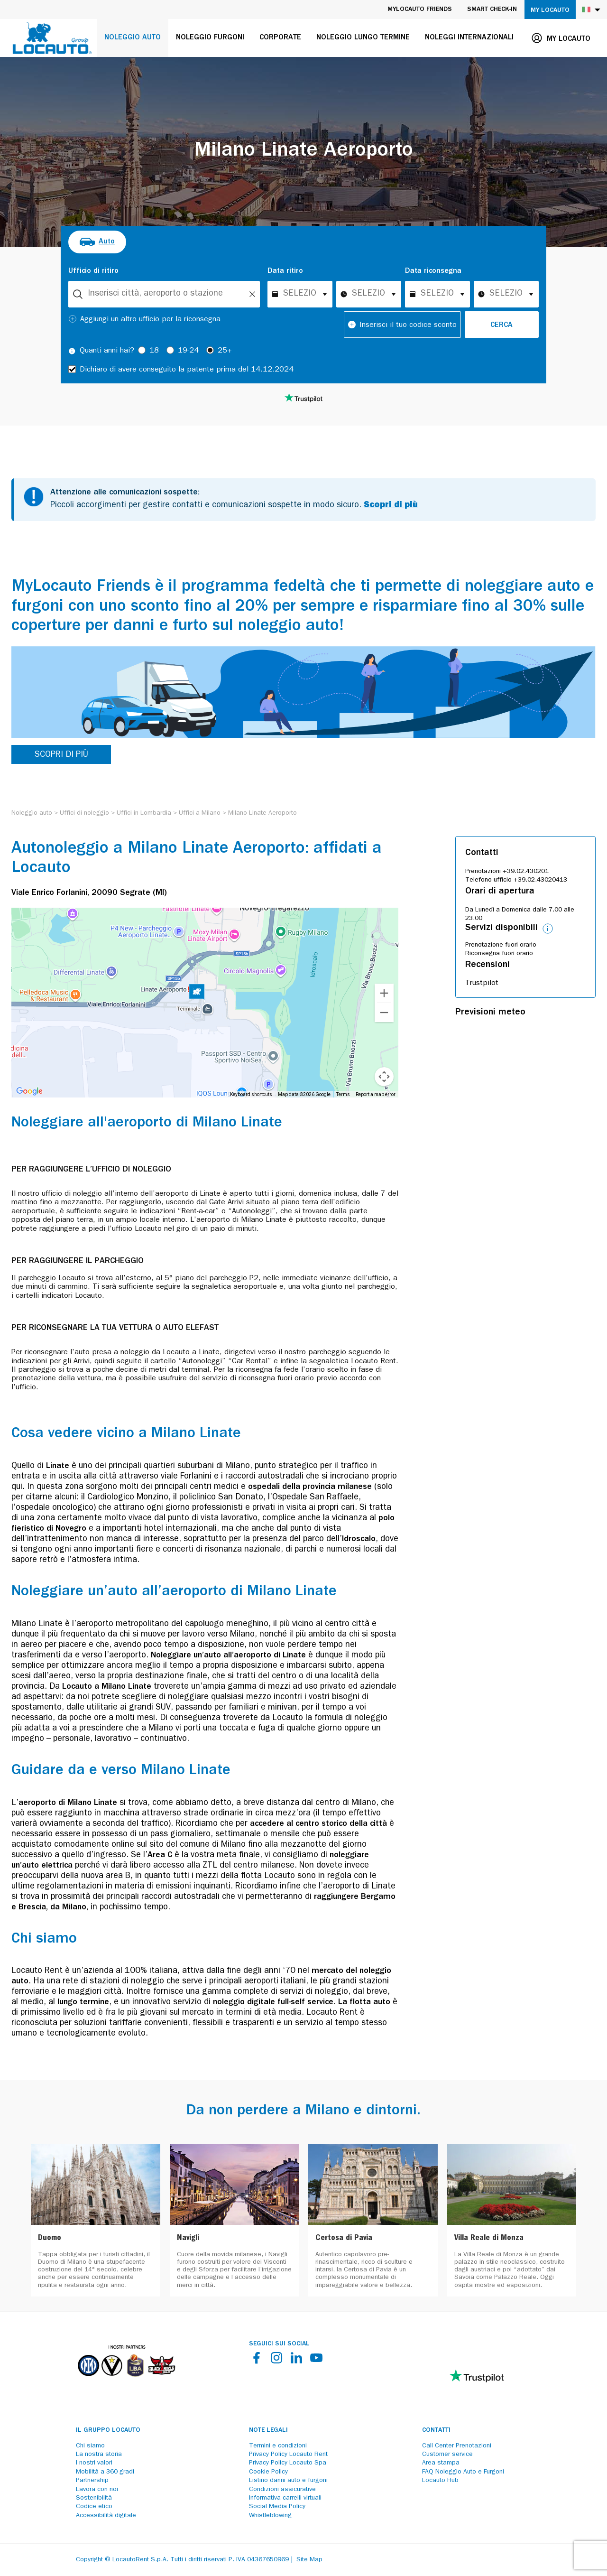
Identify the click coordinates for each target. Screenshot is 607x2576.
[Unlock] (252, 294)
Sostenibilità (94, 2498)
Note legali (268, 2430)
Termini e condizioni (278, 2446)
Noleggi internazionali (469, 38)
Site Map (309, 2560)
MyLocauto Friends (419, 9)
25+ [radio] (225, 351)
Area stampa (441, 2463)
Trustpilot (481, 983)
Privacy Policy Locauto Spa (287, 2463)
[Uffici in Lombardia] (144, 813)
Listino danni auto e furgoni (288, 2480)
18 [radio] (154, 351)
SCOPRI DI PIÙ (61, 755)
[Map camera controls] (384, 1076)
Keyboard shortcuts (251, 1094)
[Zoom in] (384, 993)
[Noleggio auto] (31, 813)
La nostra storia (99, 2454)
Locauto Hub (440, 2480)
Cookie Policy (268, 2472)
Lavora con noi (97, 2489)
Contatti (436, 2430)
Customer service (447, 2454)
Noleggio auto (132, 38)
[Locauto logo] (52, 38)
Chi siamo (90, 2446)
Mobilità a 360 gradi (105, 2472)
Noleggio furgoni (210, 38)
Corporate (280, 38)
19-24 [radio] (188, 351)
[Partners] (126, 2383)
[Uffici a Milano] (200, 813)
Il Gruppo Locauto (108, 2430)
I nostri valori (94, 2463)
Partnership (92, 2480)
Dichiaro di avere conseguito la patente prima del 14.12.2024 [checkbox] (187, 370)
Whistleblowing (270, 2515)
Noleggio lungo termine (363, 38)
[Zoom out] (384, 1012)
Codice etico (94, 2506)
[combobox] (164, 294)
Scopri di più (391, 506)
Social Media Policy (277, 2506)
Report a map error (375, 1094)
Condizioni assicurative (282, 2489)
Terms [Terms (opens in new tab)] (343, 1094)
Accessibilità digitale (106, 2515)
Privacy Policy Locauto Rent (288, 2454)
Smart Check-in (492, 9)
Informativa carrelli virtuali (285, 2498)
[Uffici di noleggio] (84, 813)
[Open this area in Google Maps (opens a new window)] (29, 1091)
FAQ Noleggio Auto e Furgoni (463, 2472)
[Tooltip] (72, 351)
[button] (197, 993)
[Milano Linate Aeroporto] (262, 813)
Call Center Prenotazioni (456, 2446)
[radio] (97, 242)
